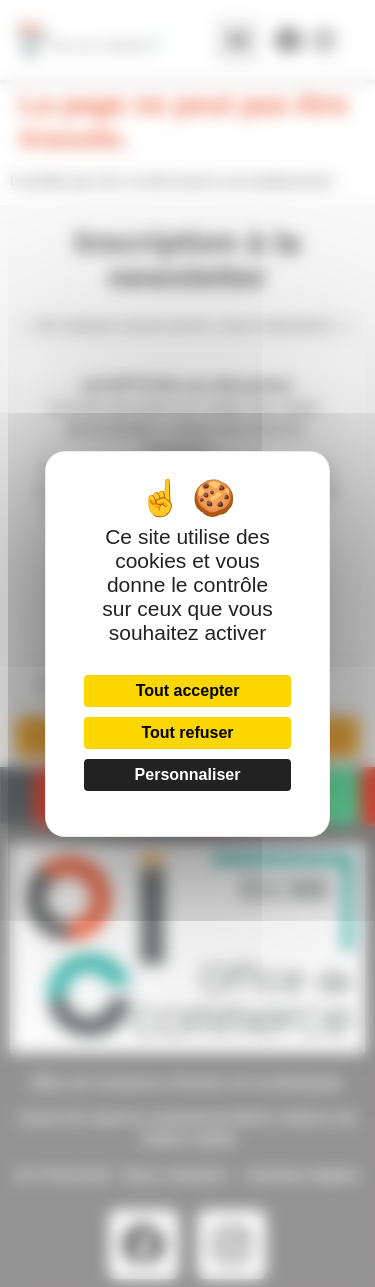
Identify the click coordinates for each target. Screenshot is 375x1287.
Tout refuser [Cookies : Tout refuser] (187, 732)
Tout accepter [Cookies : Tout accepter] (188, 690)
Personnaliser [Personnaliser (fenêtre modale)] (188, 774)
